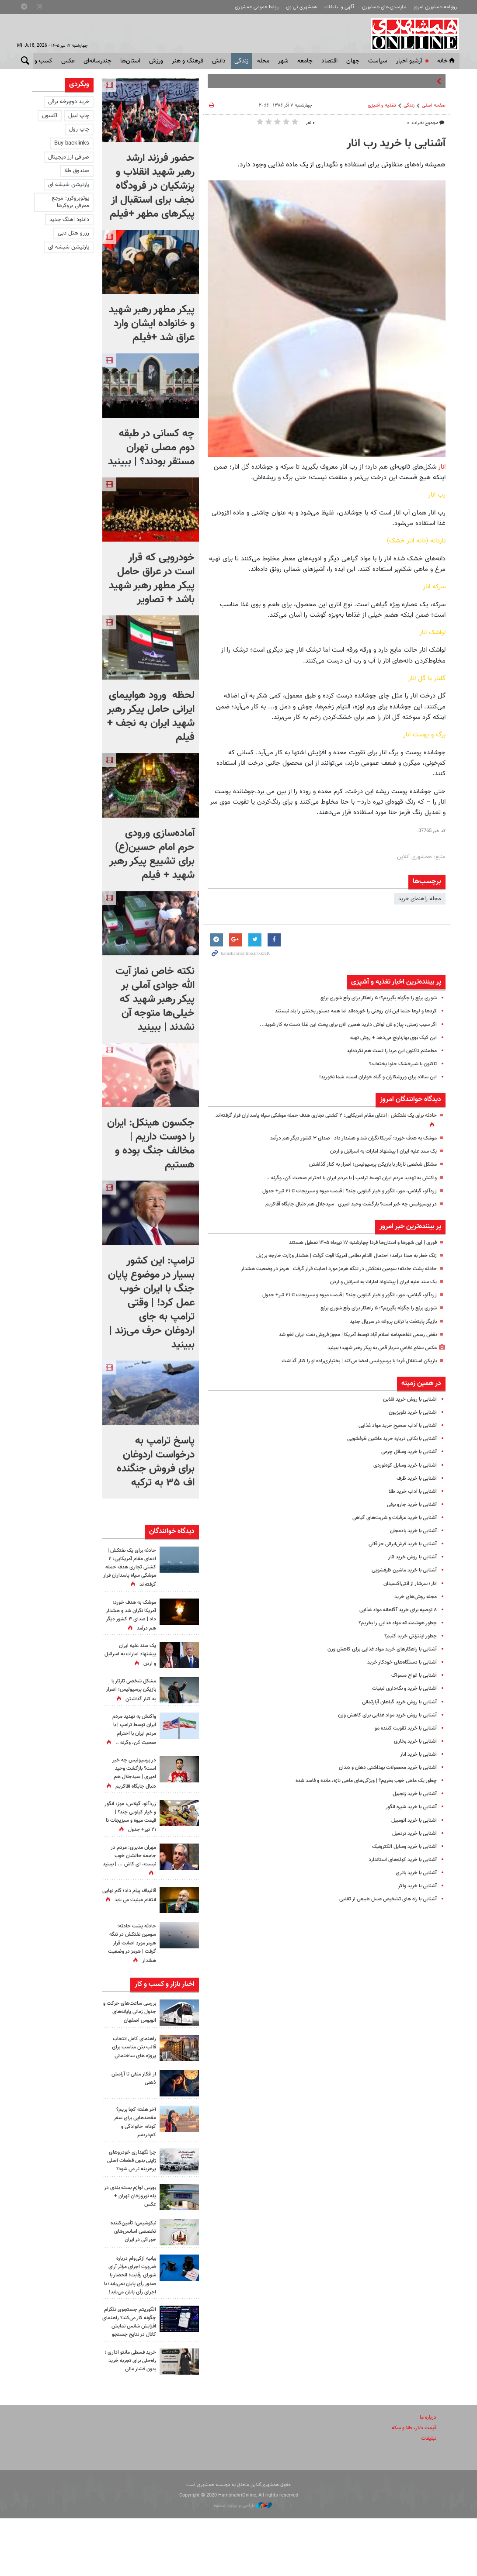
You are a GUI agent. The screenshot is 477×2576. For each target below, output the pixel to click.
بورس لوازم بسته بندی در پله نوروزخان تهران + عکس (130, 2236)
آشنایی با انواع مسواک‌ (411, 1675)
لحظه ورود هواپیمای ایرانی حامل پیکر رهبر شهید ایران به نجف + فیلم (151, 716)
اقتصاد (329, 61)
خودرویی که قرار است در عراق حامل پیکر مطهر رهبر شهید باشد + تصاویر (152, 578)
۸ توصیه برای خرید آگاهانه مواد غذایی (393, 1610)
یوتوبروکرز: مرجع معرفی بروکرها (70, 202)
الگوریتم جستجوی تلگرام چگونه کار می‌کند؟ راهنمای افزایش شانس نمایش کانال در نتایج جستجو (129, 2375)
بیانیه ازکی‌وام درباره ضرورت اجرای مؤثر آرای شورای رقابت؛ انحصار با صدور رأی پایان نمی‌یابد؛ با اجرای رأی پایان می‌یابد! (129, 2320)
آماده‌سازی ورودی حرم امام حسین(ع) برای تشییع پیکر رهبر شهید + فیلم (152, 854)
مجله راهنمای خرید (419, 898)
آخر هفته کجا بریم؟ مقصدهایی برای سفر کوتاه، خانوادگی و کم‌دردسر (133, 2156)
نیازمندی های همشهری (384, 7)
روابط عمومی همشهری (257, 7)
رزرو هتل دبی (73, 233)
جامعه (305, 61)
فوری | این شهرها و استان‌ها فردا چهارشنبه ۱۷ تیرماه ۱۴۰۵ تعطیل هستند (355, 1242)
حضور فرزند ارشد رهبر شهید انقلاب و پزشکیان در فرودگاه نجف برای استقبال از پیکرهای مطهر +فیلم (152, 186)
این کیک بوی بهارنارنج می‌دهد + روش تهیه (388, 1037)
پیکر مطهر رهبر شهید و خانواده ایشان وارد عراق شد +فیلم (152, 323)
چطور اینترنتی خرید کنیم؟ (408, 1636)
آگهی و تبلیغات (339, 7)
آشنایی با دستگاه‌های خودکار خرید (399, 1662)
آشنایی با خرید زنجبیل (412, 1793)
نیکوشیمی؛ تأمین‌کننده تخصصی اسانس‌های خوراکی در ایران (130, 2272)
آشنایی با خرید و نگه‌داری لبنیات (401, 1688)
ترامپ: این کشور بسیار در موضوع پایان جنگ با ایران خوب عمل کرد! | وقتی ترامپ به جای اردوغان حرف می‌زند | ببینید (151, 1303)
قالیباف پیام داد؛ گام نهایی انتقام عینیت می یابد (130, 1933)
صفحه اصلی (434, 105)
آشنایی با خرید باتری (414, 1872)
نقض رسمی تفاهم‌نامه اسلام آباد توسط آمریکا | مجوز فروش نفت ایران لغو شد (348, 1334)
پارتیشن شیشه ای (68, 184)
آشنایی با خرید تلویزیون (411, 1412)
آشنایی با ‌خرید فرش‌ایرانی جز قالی (399, 1544)
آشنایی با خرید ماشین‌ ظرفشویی (401, 1570)
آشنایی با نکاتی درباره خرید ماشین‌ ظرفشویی (387, 1438)
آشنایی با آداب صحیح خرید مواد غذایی (393, 1425)
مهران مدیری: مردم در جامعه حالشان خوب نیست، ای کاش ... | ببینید (131, 1893)
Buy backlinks (71, 143)
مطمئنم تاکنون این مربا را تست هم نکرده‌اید (387, 1050)
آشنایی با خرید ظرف (415, 1478)
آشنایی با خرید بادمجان (411, 1530)
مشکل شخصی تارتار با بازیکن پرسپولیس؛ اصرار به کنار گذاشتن (366, 1164)
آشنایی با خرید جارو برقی (409, 1504)
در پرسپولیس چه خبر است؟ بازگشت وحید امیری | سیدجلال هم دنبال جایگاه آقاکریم (342, 1204)
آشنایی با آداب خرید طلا (410, 1491)
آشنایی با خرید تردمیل (412, 1833)
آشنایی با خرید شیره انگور (408, 1807)
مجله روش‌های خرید (413, 1596)
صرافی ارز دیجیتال (68, 157)
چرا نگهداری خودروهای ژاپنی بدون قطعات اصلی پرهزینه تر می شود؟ (130, 2198)
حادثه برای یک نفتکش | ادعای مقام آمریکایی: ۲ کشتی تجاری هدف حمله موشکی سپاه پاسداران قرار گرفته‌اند (129, 1567)
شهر (283, 61)
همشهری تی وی (301, 7)
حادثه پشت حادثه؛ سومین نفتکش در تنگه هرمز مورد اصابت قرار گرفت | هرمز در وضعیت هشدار (328, 1268)
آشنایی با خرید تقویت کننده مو (402, 1728)
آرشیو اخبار (409, 61)
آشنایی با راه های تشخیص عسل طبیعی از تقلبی (382, 1899)
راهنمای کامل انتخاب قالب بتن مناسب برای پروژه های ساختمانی (131, 2080)
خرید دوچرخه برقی (68, 101)
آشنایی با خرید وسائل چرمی (406, 1451)
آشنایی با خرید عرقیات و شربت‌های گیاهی (390, 1517)
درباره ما (427, 2474)
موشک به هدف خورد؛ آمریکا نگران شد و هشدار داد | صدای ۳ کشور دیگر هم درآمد (343, 1138)
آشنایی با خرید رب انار (396, 143)
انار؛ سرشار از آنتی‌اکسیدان (407, 1583)
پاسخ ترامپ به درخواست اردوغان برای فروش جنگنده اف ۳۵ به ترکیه (156, 1462)
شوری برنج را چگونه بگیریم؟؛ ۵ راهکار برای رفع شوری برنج (371, 998)
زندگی (241, 61)
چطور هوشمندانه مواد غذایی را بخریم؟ (393, 1623)
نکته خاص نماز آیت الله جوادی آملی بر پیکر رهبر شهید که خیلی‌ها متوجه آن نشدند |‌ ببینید (155, 999)
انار (442, 467)
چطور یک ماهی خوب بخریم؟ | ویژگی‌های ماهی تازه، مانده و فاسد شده (357, 1780)
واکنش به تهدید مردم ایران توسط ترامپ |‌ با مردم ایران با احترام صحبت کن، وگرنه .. (342, 1178)
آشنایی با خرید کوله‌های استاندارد (399, 1859)
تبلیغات (428, 2495)
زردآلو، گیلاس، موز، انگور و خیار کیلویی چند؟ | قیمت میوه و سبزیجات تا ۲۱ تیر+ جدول (339, 1191)
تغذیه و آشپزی (382, 105)
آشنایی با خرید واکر (415, 1886)
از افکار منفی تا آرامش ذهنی (131, 2111)
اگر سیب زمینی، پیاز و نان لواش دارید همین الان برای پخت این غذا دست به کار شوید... (337, 1024)
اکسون (49, 115)
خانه (446, 61)
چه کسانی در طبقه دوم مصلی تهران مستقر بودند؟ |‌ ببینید (151, 447)
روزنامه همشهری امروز (435, 7)
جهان (352, 61)
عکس (68, 61)
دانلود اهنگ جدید (69, 219)
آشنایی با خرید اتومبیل (411, 1820)
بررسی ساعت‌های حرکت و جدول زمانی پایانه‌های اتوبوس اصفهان (129, 2045)
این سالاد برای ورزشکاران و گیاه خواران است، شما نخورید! (371, 1077)
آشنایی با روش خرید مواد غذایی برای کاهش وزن (382, 1715)
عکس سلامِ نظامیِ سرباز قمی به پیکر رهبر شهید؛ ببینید (375, 1347)
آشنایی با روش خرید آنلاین (407, 1399)
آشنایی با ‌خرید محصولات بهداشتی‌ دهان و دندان (382, 1767)
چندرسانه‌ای (97, 61)
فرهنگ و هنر (187, 61)
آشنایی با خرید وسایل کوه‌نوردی (402, 1465)
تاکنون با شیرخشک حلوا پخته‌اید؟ (399, 1064)
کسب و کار (39, 61)
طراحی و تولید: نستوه (243, 2563)
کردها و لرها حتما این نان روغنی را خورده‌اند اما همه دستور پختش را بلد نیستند (347, 1011)
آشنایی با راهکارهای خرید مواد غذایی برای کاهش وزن (377, 1649)
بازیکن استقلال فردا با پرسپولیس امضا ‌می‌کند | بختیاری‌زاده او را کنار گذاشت (351, 1361)
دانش (219, 61)
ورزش (156, 61)
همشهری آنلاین (411, 34)
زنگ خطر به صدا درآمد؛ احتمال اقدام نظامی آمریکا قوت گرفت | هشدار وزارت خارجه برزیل (337, 1255)
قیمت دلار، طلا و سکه (411, 2485)
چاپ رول (79, 129)
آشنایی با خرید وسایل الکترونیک (401, 1846)
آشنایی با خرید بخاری (413, 1741)
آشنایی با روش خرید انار (410, 1557)
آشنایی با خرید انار (417, 1754)
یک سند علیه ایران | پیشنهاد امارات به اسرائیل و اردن (377, 1151)
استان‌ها (130, 61)
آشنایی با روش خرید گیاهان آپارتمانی (396, 1702)
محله (263, 61)
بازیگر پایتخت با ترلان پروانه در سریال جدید (389, 1321)
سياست (377, 61)
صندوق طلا (76, 170)
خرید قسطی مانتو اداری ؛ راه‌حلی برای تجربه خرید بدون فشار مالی (129, 2418)
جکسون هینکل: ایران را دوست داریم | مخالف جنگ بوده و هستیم (151, 1144)
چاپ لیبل (78, 115)
